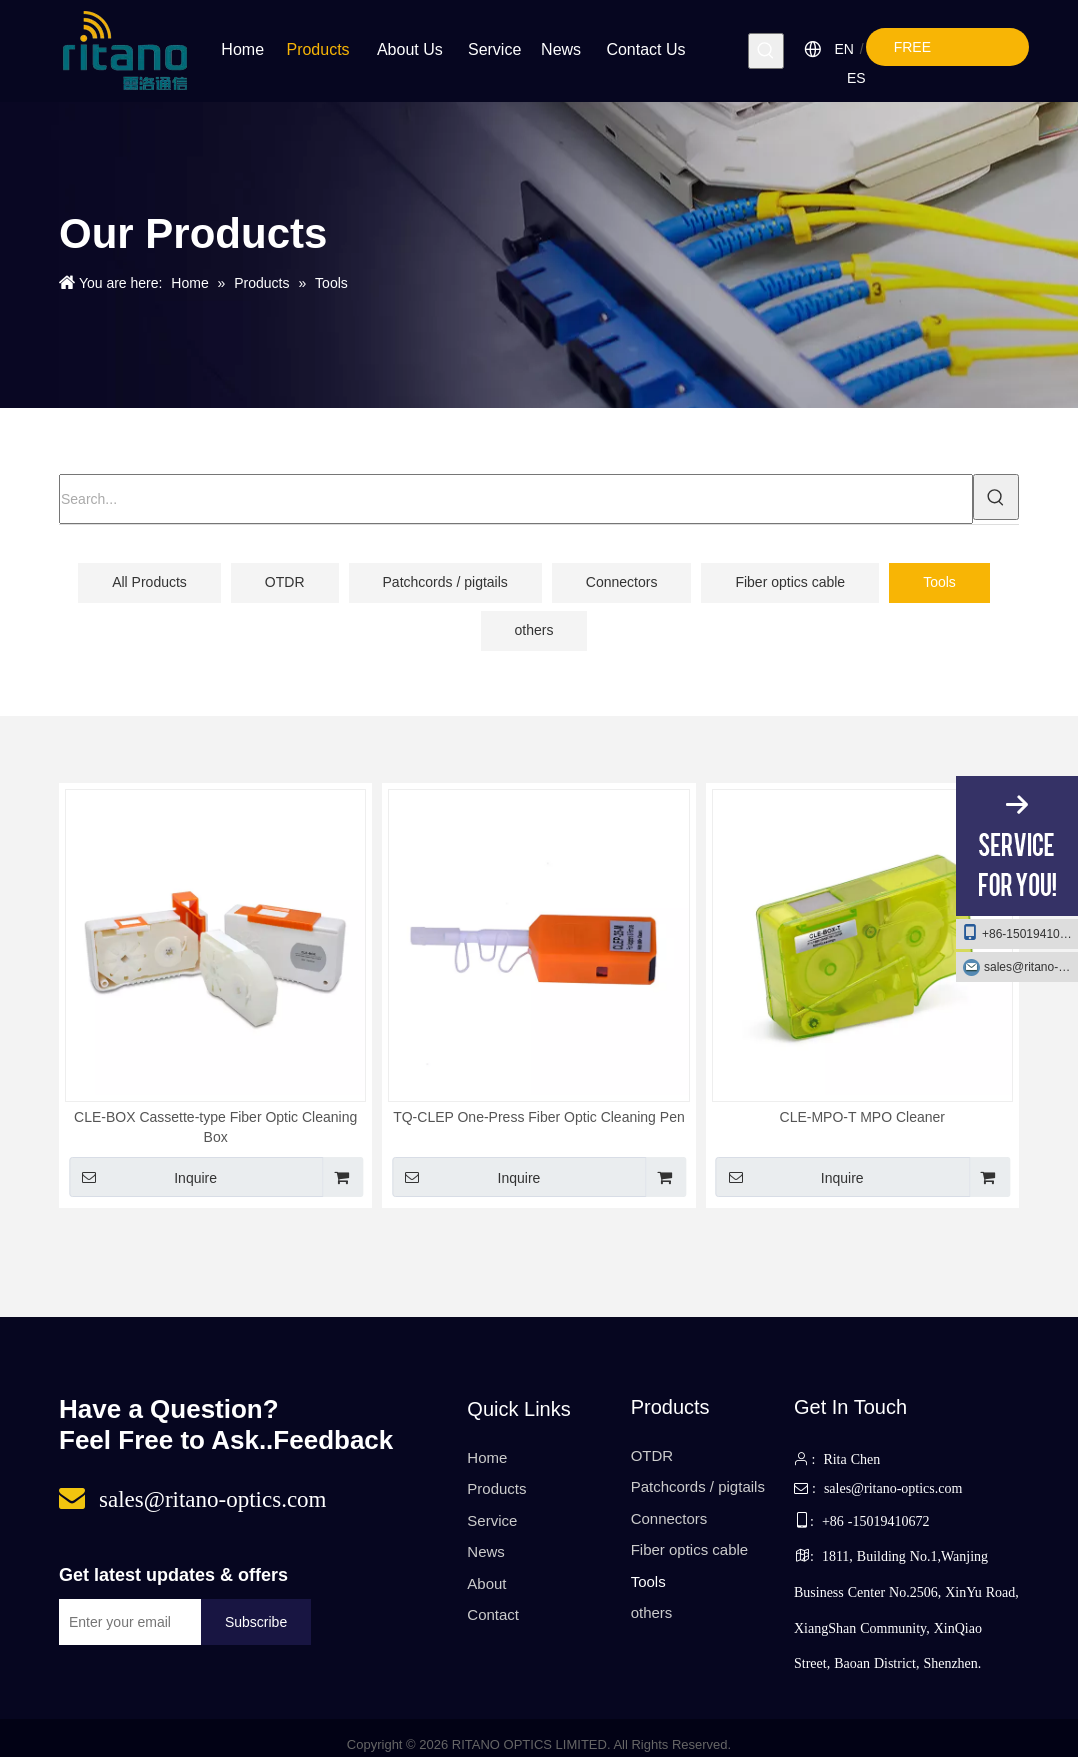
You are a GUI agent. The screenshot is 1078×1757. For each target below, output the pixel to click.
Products (496, 1488)
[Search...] (516, 499)
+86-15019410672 (1020, 932)
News (486, 1551)
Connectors (622, 582)
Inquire (143, 1177)
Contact (493, 1614)
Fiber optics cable (790, 582)
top (1036, 1689)
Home (487, 1457)
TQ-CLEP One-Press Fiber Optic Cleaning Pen (539, 1117)
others (534, 630)
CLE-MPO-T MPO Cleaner (862, 1117)
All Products (149, 582)
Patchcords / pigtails (445, 582)
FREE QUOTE (928, 52)
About (486, 1583)
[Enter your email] (125, 1622)
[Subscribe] (256, 1622)
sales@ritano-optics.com (1031, 967)
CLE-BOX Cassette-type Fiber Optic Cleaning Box (215, 1127)
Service (492, 1520)
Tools (939, 582)
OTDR (285, 582)
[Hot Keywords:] (766, 51)
